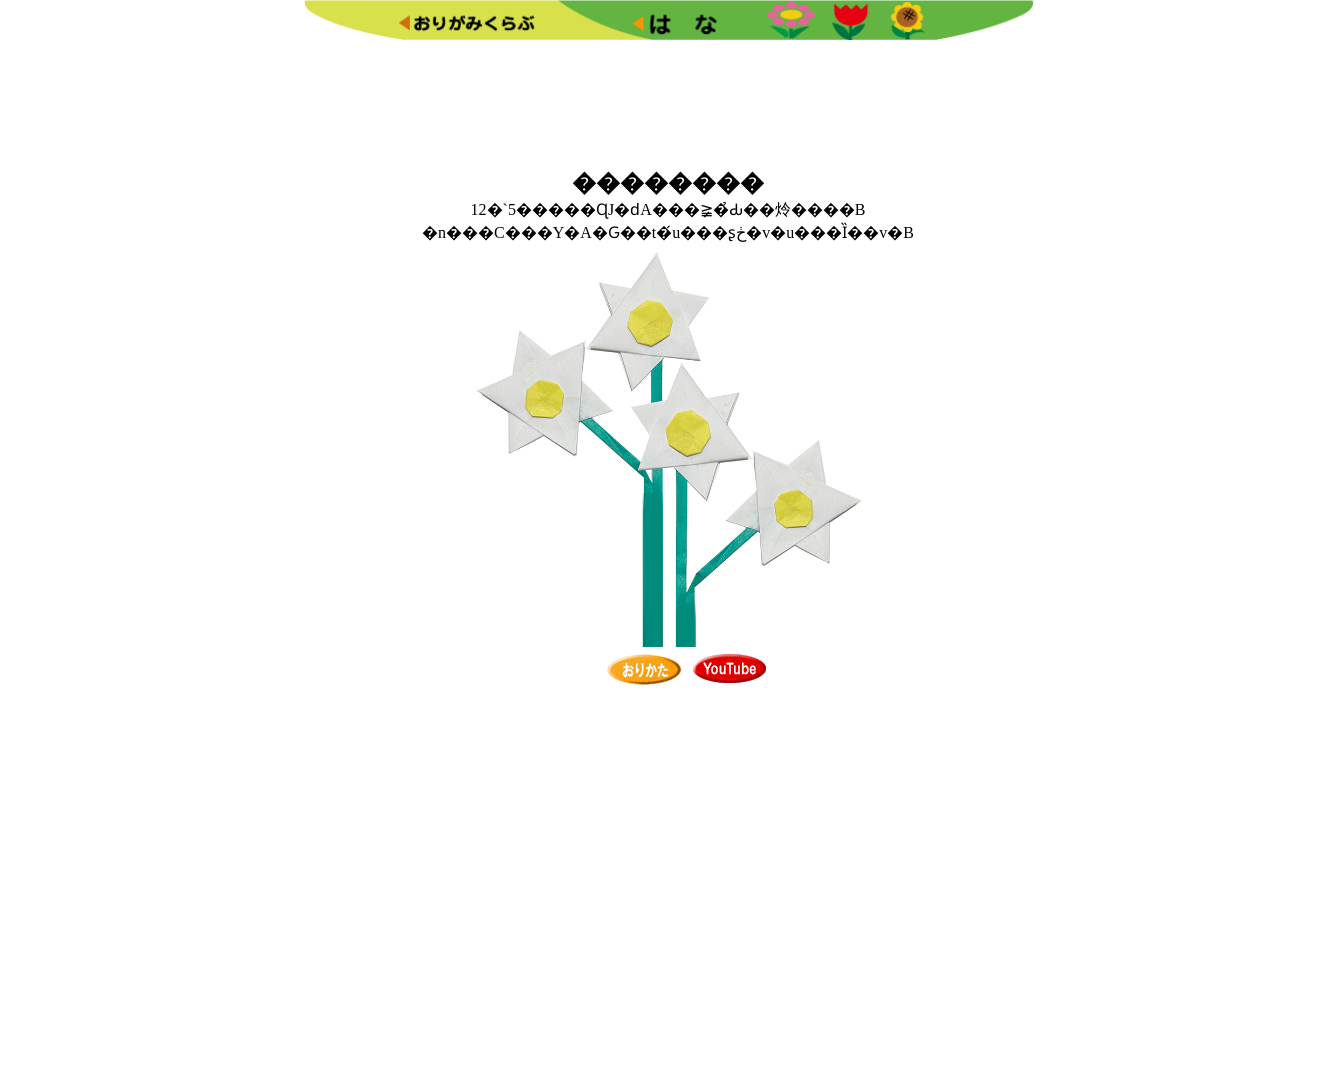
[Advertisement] (668, 101)
